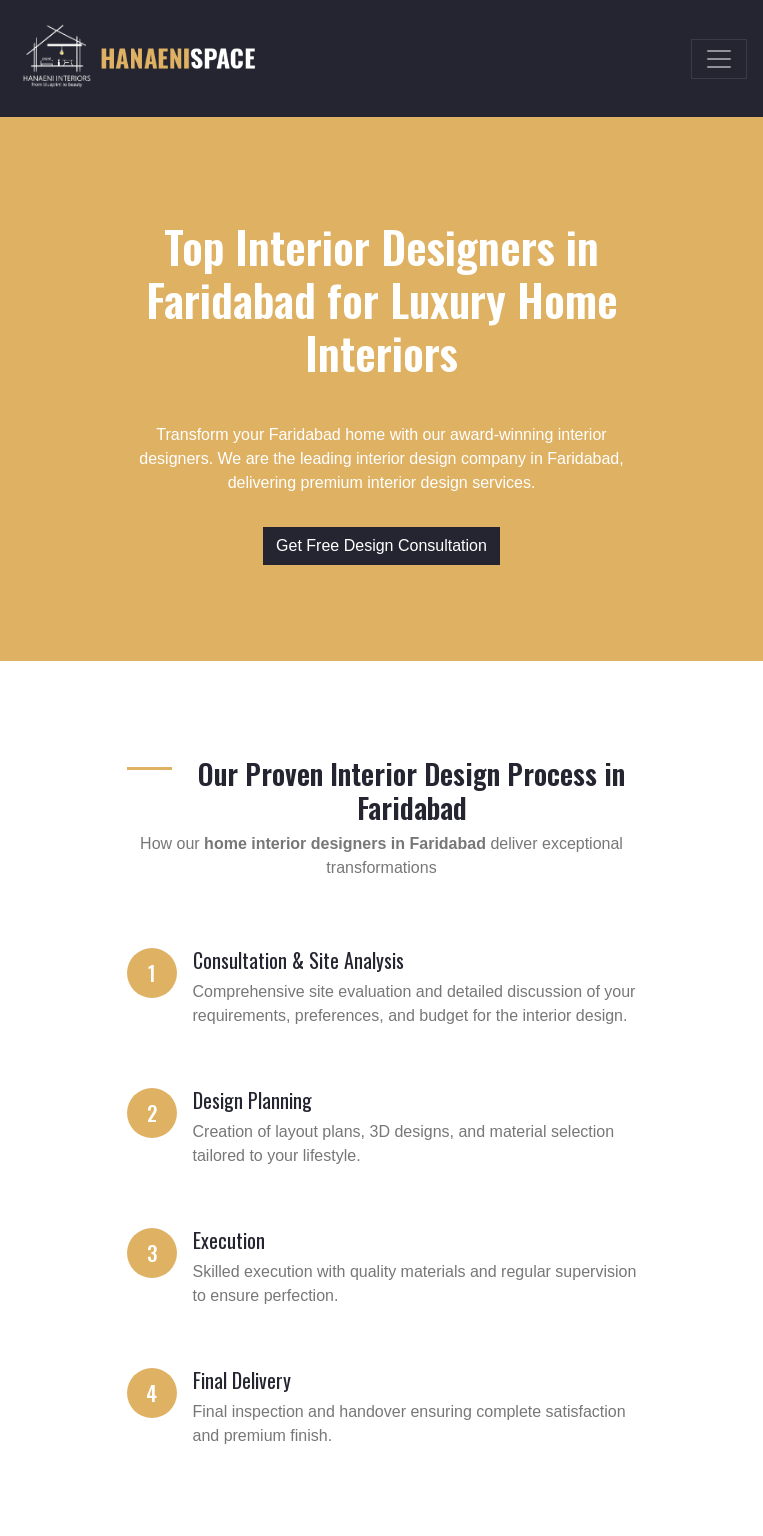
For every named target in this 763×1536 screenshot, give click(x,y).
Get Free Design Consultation (381, 545)
